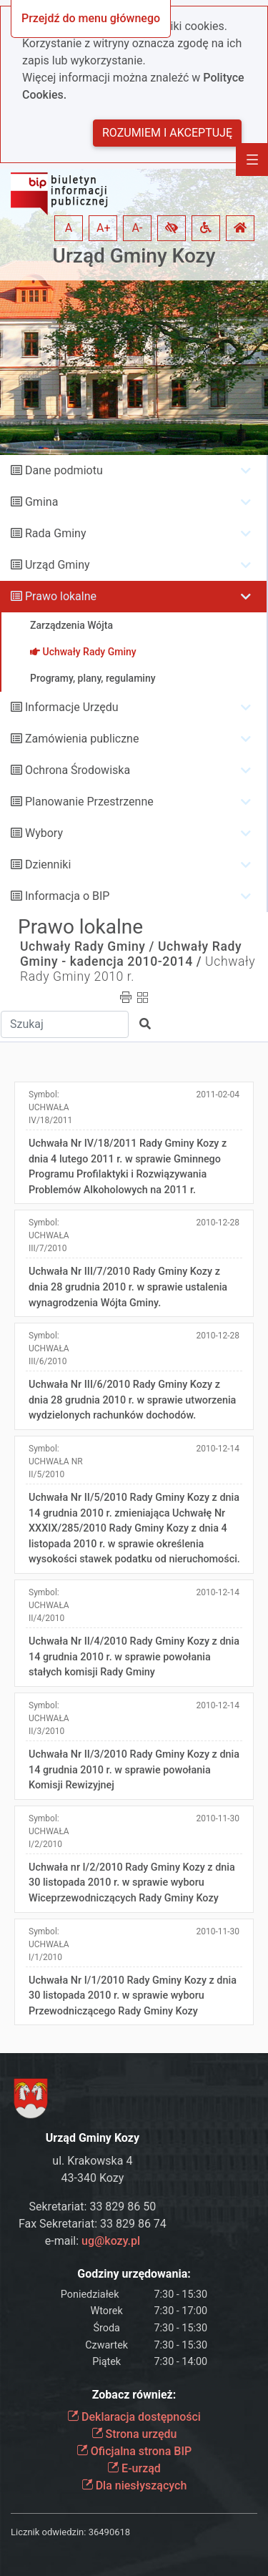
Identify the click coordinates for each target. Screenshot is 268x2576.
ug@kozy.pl (110, 2241)
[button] (171, 228)
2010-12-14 (217, 1449)
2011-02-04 (217, 1094)
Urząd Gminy (57, 565)
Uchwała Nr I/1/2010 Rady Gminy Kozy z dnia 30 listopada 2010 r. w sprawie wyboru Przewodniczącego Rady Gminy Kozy (133, 1995)
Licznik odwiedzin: (48, 2532)
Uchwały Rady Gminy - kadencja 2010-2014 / (131, 954)
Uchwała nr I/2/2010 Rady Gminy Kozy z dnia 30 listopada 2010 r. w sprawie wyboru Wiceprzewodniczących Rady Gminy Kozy (132, 1882)
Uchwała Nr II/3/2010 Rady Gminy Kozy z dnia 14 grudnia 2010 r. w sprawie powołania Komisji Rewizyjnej (134, 1769)
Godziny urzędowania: (133, 2274)
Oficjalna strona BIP (134, 2451)
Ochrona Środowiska (77, 770)
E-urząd (134, 2468)
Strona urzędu (134, 2434)
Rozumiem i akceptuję (167, 132)
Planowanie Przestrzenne (89, 801)
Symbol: (50, 1107)
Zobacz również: (134, 2394)
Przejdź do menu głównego (90, 18)
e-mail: (92, 2241)
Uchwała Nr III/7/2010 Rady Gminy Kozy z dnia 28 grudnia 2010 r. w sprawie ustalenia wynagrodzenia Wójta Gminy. (128, 1286)
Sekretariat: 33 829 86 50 (93, 2206)
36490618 (109, 2532)
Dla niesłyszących (134, 2485)
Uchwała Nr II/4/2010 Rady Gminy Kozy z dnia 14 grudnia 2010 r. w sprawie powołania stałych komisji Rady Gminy (134, 1656)
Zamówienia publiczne (82, 738)
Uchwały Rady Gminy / (87, 946)
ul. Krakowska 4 (92, 2161)
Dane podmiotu (64, 470)
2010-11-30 (217, 1818)
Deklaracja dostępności (134, 2417)
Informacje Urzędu (72, 707)
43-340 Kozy (92, 2178)
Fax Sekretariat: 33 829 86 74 (93, 2223)
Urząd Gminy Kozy (134, 256)
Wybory (44, 833)
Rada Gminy (55, 533)
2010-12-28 (217, 1223)
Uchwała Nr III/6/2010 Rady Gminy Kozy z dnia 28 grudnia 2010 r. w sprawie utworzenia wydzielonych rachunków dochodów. (132, 1399)
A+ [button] (103, 228)
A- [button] (137, 228)
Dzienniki (48, 864)
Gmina (41, 502)
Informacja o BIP (67, 896)
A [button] (68, 228)
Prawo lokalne (60, 596)
